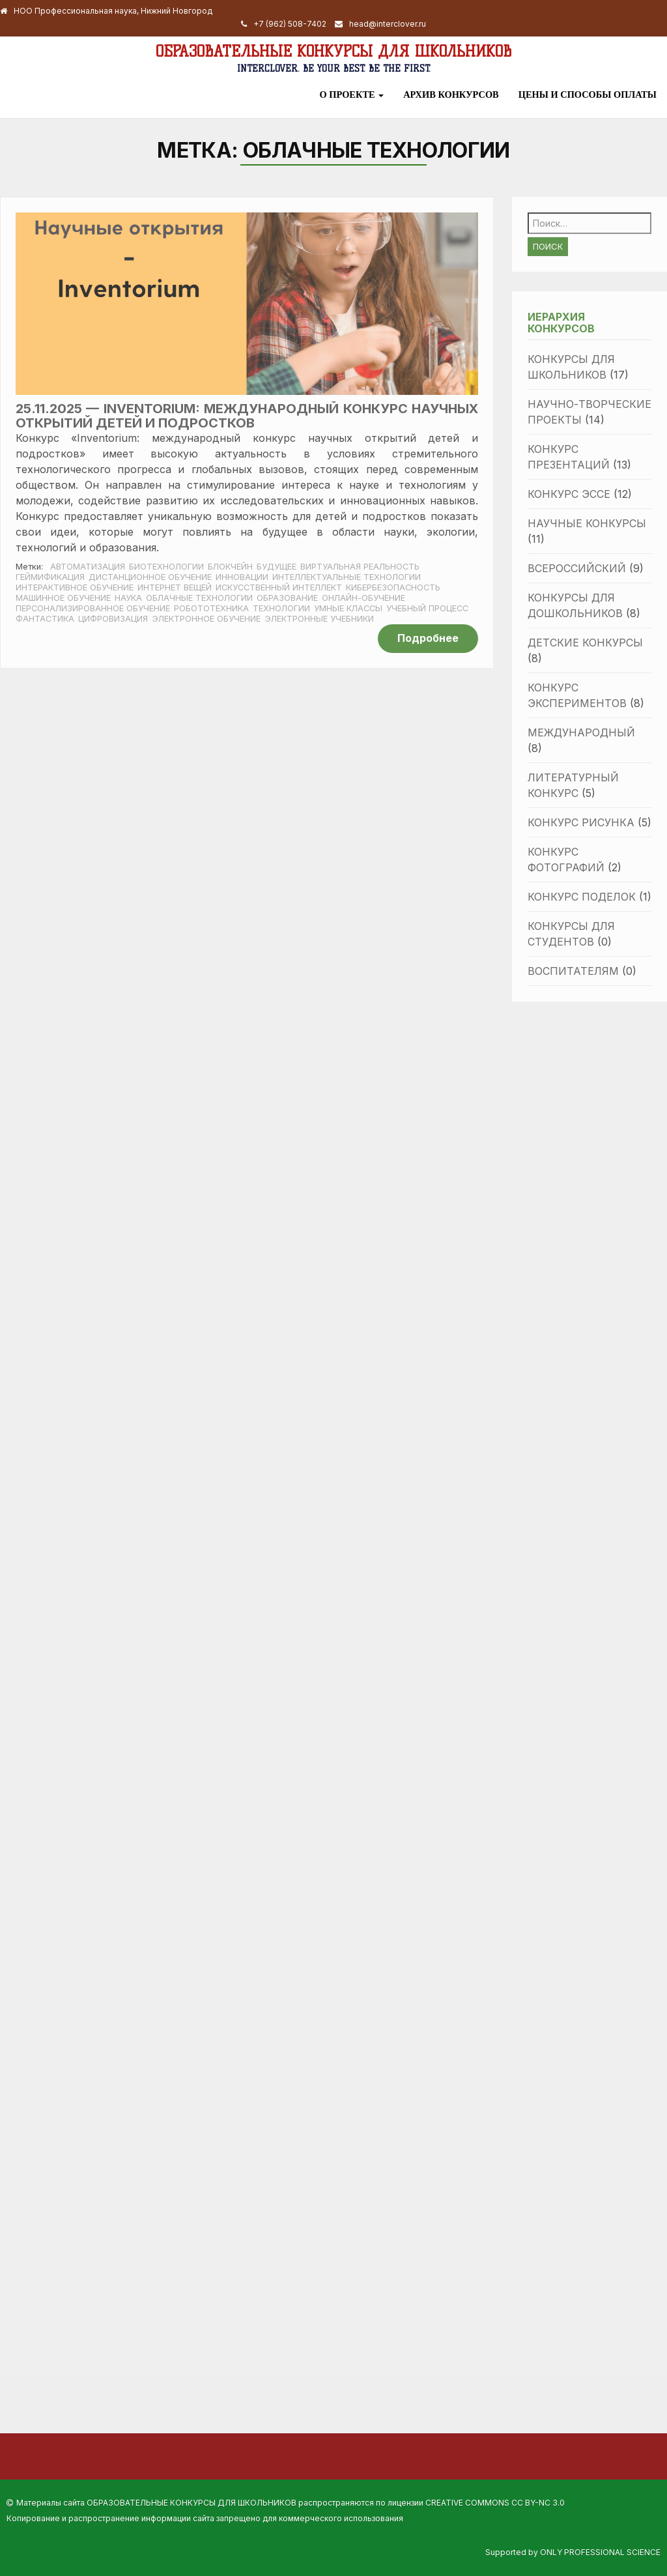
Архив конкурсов (451, 94)
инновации (242, 577)
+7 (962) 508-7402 (289, 24)
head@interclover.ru (387, 24)
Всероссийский (577, 568)
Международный (581, 732)
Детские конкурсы (585, 642)
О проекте (351, 94)
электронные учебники (319, 619)
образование (287, 598)
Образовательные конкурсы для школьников (333, 51)
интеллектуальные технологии (346, 577)
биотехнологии (166, 567)
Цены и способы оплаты (587, 94)
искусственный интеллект (279, 587)
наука (128, 598)
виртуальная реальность (359, 567)
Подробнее (428, 637)
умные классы (348, 608)
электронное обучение (206, 619)
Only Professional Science (600, 2552)
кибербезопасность (393, 587)
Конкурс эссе (569, 493)
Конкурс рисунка (581, 822)
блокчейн (230, 567)
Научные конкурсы (587, 523)
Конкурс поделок (582, 896)
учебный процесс (427, 608)
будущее (276, 567)
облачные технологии (199, 598)
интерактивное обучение (75, 587)
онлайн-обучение (363, 598)
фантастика (45, 619)
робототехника (211, 608)
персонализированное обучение (93, 608)
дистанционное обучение (150, 577)
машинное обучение (63, 598)
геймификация (50, 577)
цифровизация (113, 619)
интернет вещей (174, 587)
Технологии (281, 608)
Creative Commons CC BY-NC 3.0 (495, 2503)
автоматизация (87, 567)
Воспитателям (573, 970)
